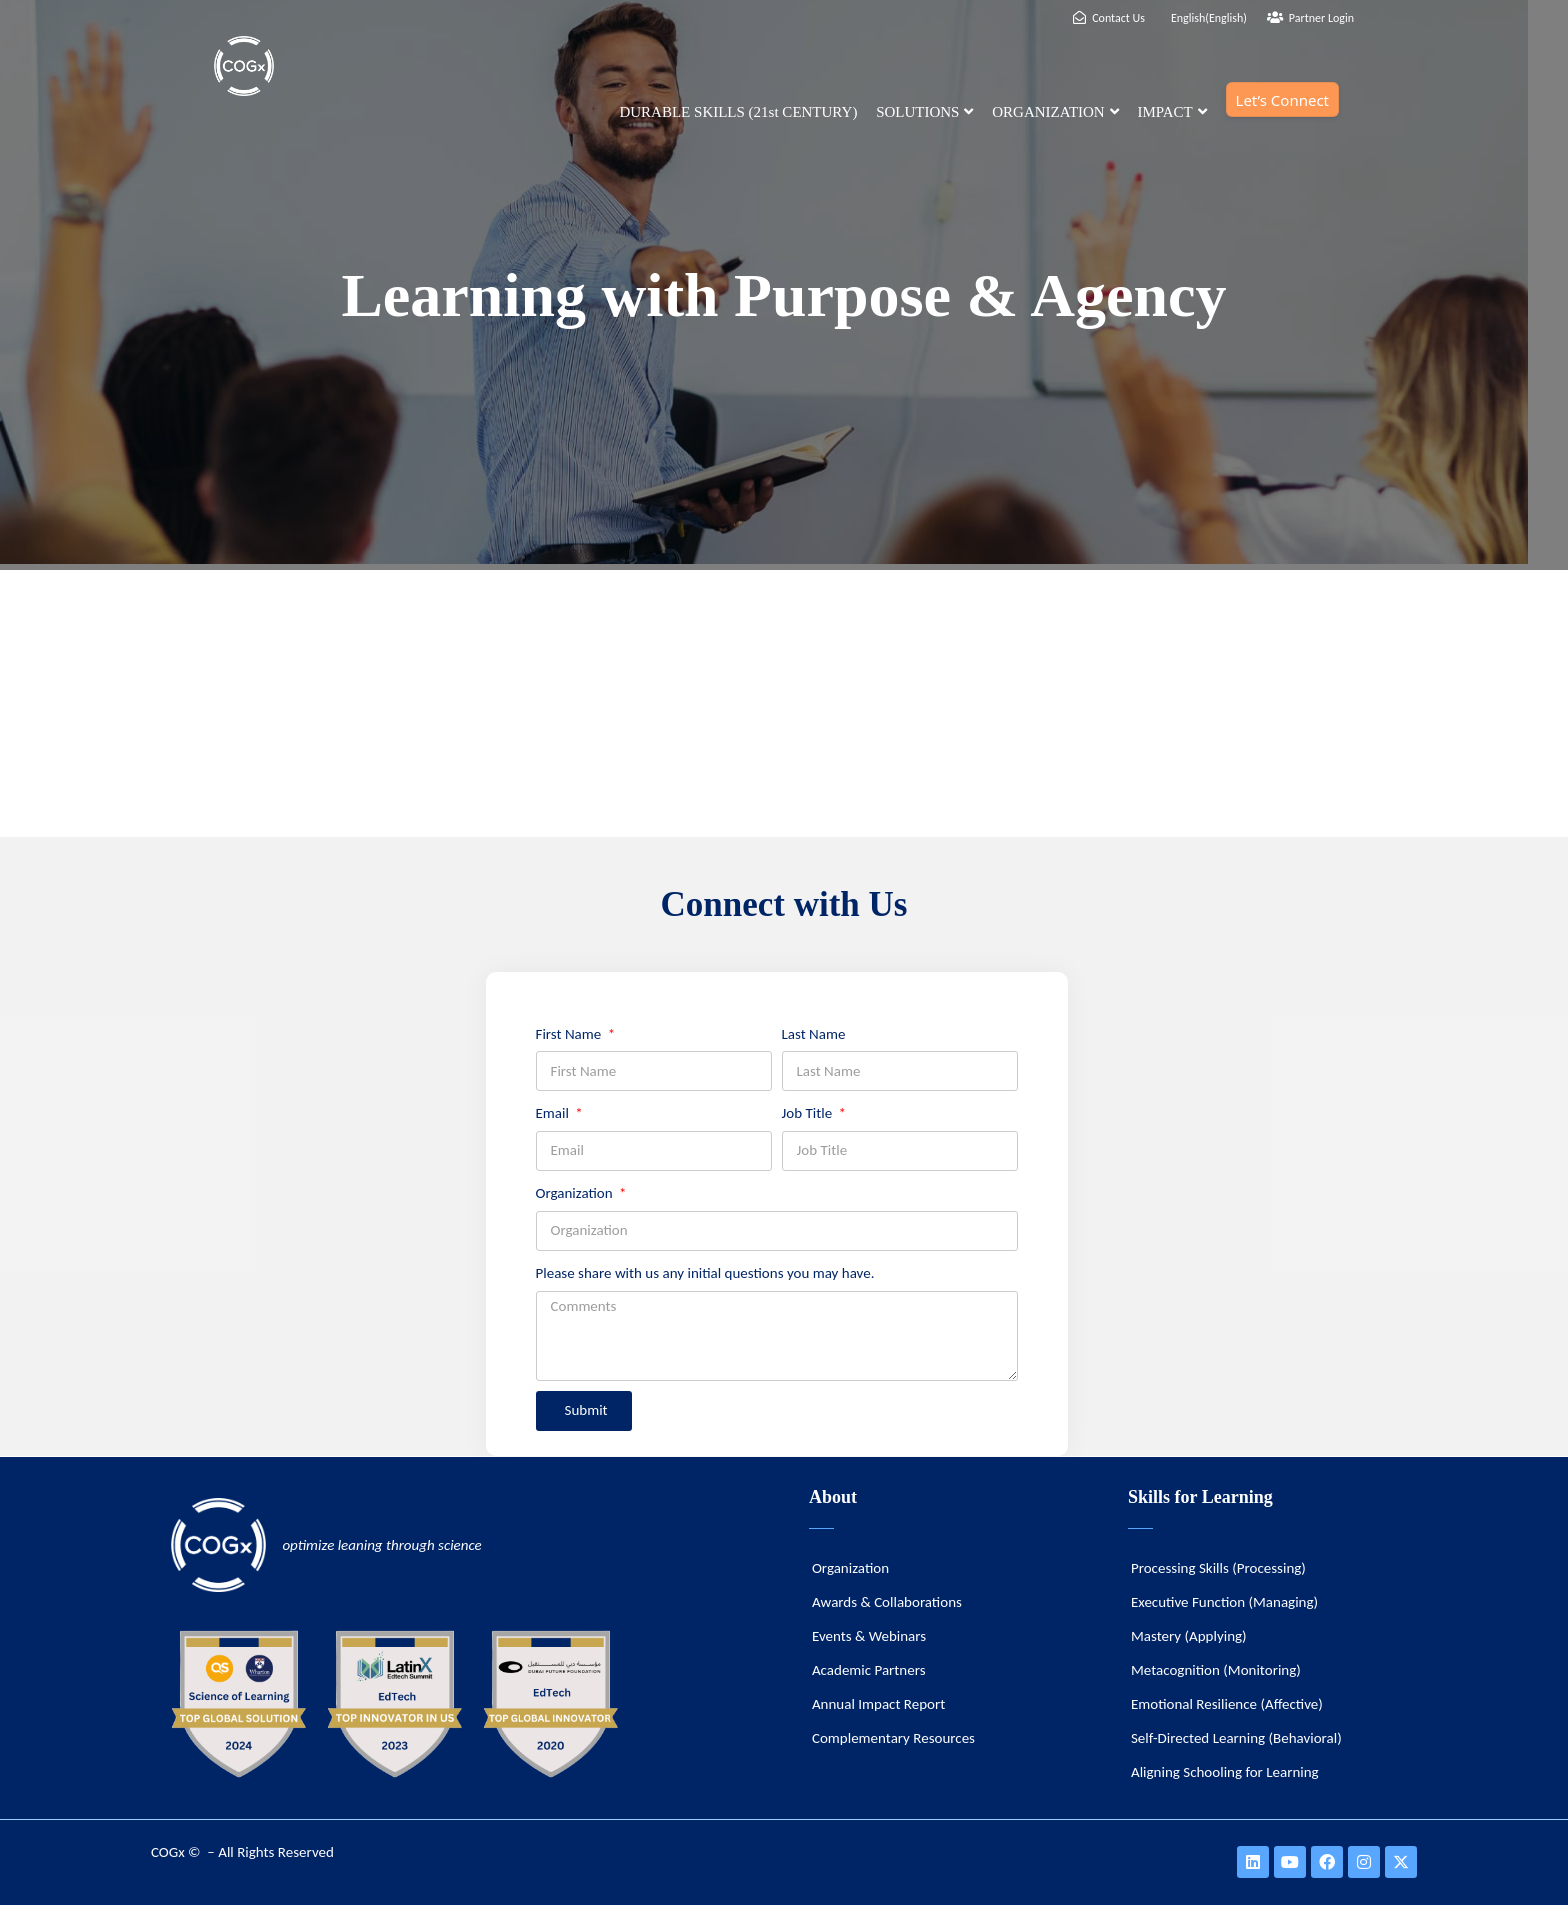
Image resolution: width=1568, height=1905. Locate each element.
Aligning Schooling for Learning (1225, 1772)
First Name (570, 1034)
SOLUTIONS (924, 112)
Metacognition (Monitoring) (1216, 1670)
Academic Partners (869, 1670)
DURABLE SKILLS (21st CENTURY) (738, 112)
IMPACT (1171, 112)
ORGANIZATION (1055, 112)
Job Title (809, 1113)
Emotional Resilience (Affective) (1227, 1704)
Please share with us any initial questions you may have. (705, 1273)
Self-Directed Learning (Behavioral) (1236, 1738)
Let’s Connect (1282, 100)
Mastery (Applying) (1189, 1636)
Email (554, 1113)
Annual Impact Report (878, 1704)
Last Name (814, 1034)
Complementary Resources (893, 1738)
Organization (576, 1193)
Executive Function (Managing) (1224, 1602)
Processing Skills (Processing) (1218, 1568)
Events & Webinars (869, 1636)
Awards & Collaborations (887, 1602)
